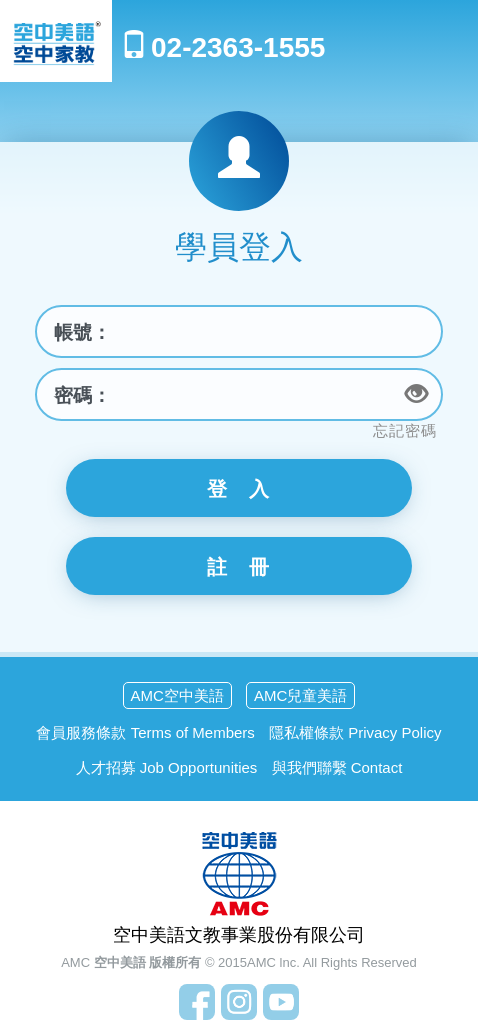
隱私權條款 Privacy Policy (355, 732)
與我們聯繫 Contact (337, 767)
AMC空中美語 (177, 695)
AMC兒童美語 (300, 695)
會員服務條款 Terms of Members (145, 732)
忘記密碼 (405, 430)
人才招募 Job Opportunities (167, 767)
